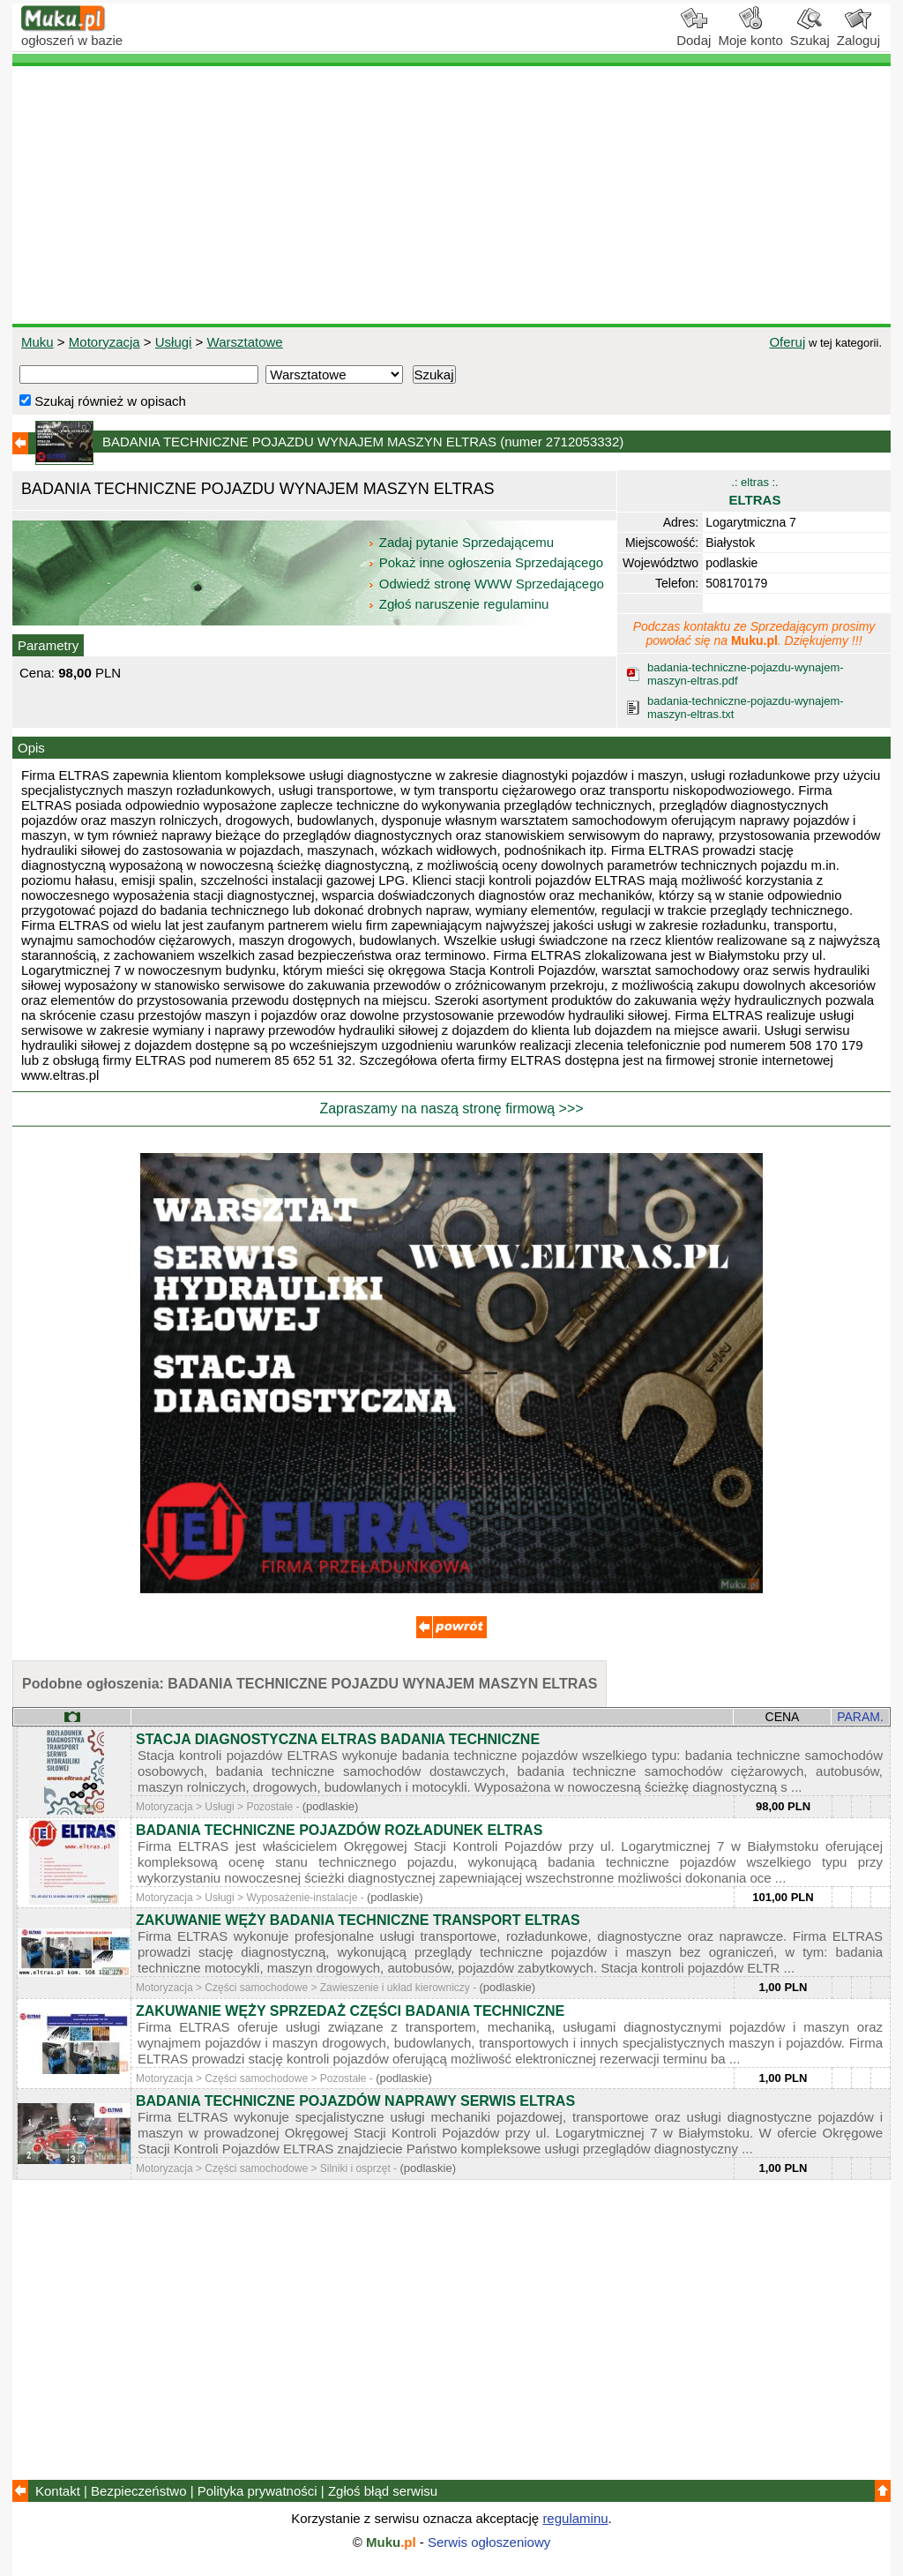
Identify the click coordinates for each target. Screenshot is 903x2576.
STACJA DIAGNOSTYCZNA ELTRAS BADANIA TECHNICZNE (338, 1739)
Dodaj (693, 33)
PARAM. (860, 1717)
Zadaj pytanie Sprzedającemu (462, 542)
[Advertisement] (451, 194)
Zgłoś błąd (382, 2490)
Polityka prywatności (257, 2490)
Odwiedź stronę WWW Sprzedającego (487, 583)
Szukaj (810, 33)
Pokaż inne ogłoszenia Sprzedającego (487, 562)
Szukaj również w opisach (102, 400)
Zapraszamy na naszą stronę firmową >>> (451, 1108)
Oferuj (787, 341)
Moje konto (750, 33)
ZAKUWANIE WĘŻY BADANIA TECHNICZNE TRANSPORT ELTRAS (358, 1920)
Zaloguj (858, 33)
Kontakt (57, 2490)
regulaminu (575, 2518)
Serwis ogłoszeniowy (489, 2542)
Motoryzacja (104, 341)
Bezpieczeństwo (138, 2490)
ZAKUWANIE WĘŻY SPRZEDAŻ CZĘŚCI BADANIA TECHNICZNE (350, 2010)
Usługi (173, 341)
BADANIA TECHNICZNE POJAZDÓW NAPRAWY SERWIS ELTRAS (355, 2100)
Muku (37, 341)
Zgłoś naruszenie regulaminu (458, 603)
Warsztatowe (245, 341)
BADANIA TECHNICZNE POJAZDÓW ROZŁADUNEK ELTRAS (339, 1830)
